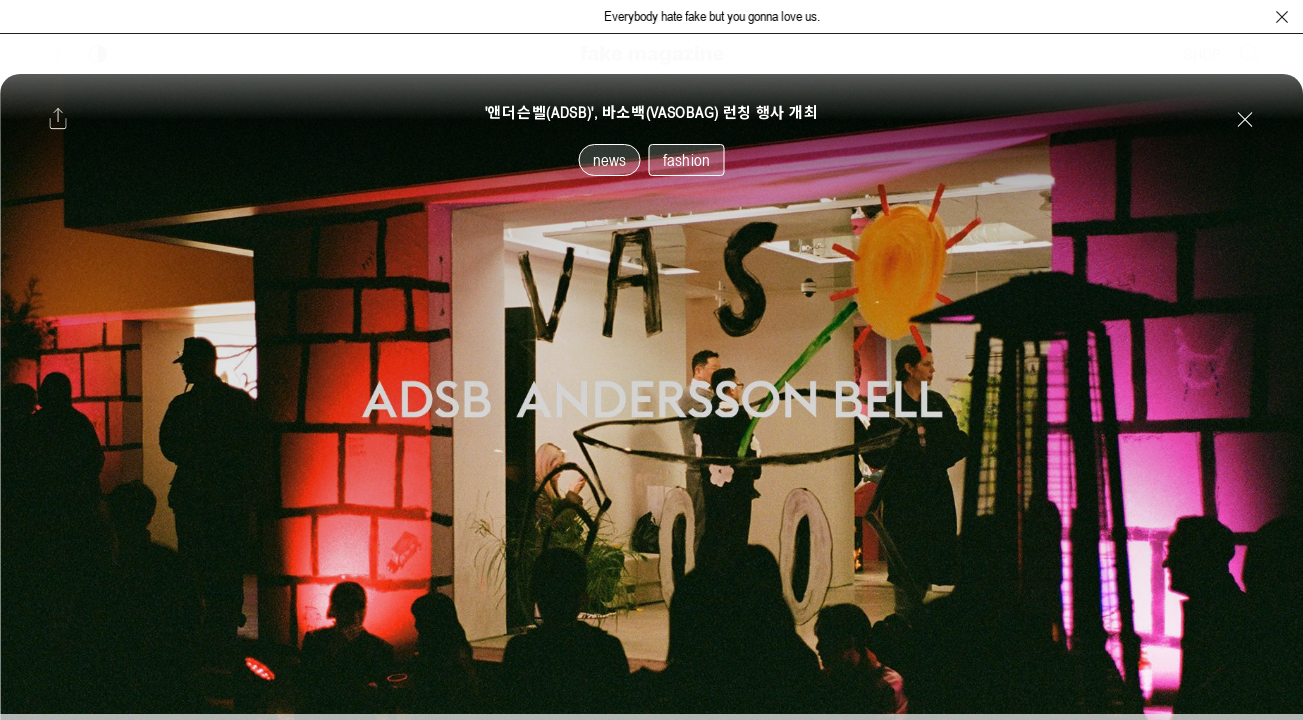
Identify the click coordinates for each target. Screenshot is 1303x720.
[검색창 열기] (1250, 54)
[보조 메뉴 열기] (58, 54)
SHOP (1202, 54)
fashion (686, 160)
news (610, 160)
